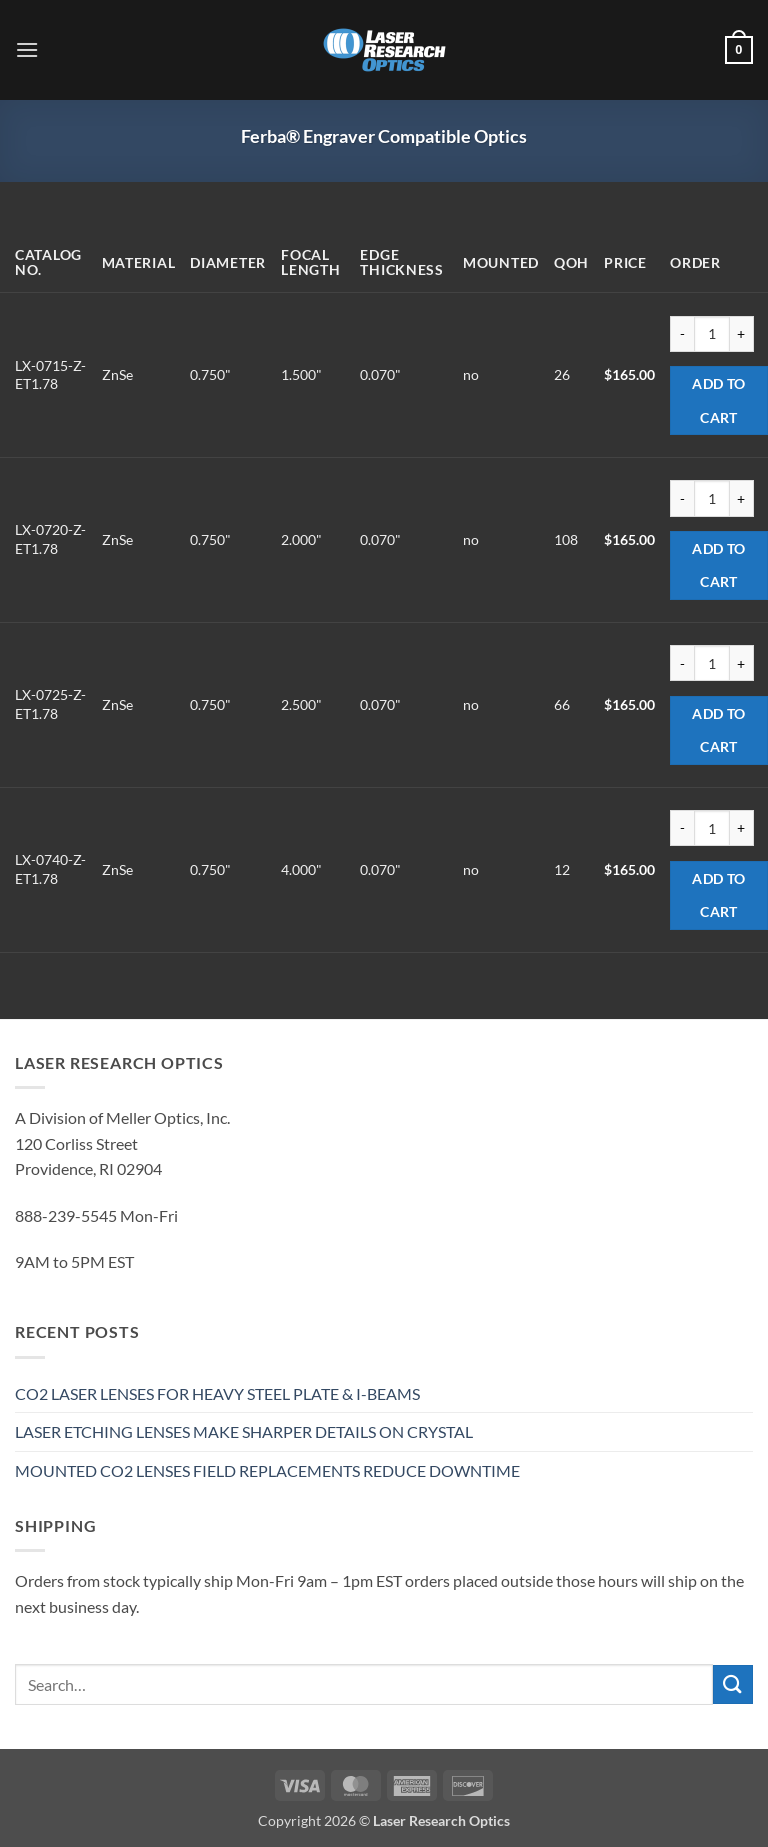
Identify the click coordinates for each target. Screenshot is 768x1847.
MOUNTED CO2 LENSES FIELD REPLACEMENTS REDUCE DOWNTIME (267, 1470)
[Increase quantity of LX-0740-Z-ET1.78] (742, 828)
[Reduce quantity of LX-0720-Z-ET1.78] (682, 498)
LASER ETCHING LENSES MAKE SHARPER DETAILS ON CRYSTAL (244, 1431)
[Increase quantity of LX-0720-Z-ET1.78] (742, 498)
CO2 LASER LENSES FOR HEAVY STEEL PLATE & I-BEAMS (217, 1393)
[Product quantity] (712, 334)
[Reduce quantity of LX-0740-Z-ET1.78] (682, 828)
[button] (27, 49)
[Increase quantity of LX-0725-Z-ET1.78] (742, 663)
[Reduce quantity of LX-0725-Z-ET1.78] (682, 663)
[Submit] (733, 1684)
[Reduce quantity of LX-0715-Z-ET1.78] (682, 334)
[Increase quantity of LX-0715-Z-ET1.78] (742, 334)
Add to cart (719, 400)
